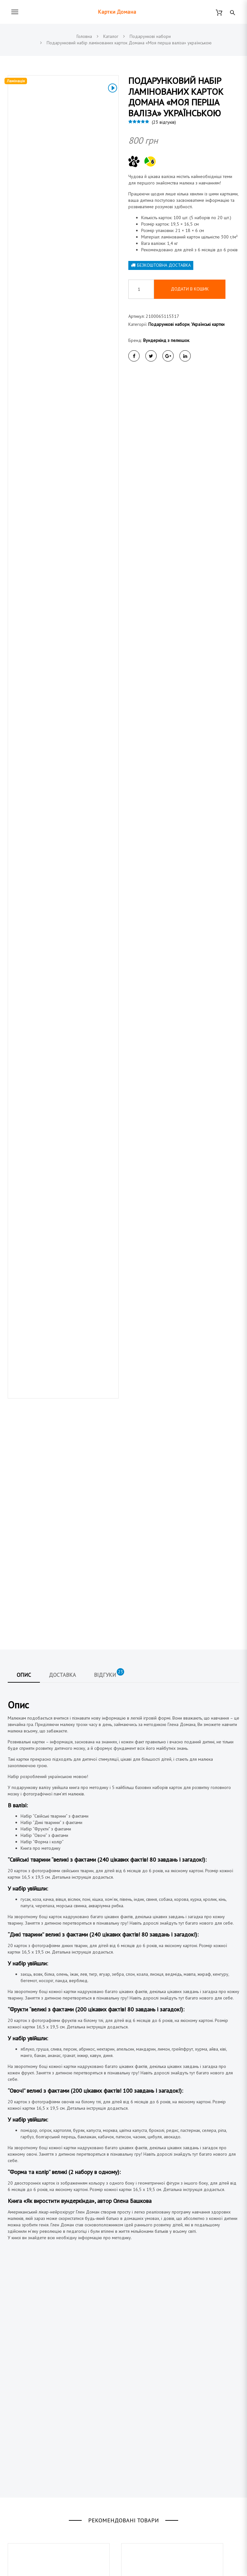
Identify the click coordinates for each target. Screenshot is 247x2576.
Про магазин (140, 2433)
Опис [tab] (24, 1199)
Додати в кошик (190, 289)
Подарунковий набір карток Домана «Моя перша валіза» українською (167, 2342)
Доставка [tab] (62, 1199)
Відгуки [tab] (109, 1197)
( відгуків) (164, 122)
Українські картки (207, 324)
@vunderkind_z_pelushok (51, 2455)
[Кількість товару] (141, 289)
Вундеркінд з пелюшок (166, 340)
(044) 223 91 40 (42, 2409)
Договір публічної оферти (154, 2443)
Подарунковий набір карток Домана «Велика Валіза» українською (167, 2192)
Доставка (137, 2422)
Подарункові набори (168, 324)
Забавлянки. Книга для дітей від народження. (48, 2183)
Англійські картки (24, 2522)
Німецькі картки (23, 2533)
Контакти (136, 2454)
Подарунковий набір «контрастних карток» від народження (52, 2342)
